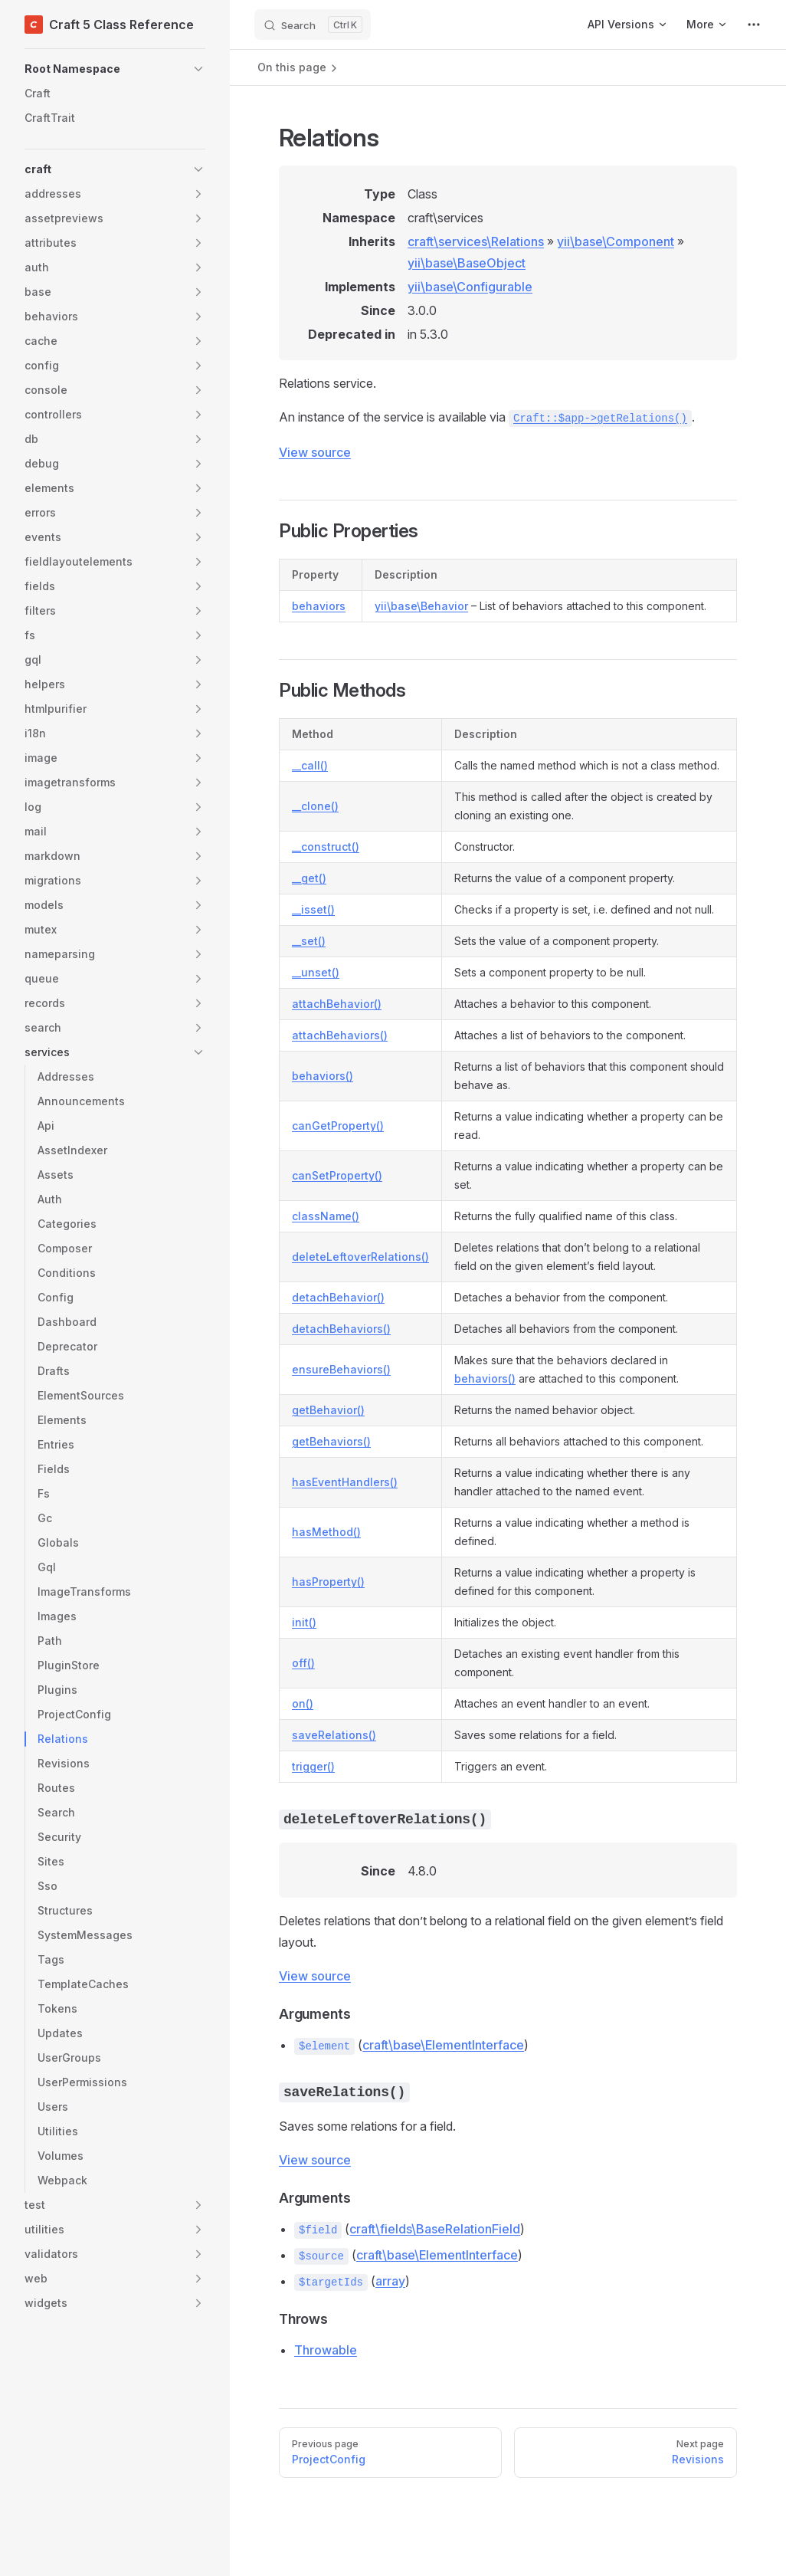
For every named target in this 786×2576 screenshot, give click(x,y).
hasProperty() (328, 1581)
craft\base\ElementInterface (443, 2045)
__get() (309, 877)
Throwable (325, 2350)
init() (304, 1622)
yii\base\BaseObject (467, 263)
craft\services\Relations (476, 241)
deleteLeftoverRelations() (360, 1256)
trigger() (313, 1766)
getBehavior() (328, 1409)
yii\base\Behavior (421, 605)
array (390, 2281)
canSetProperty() (337, 1175)
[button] (115, 69)
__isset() (313, 909)
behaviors (319, 605)
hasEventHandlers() (345, 1481)
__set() (309, 940)
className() (325, 1215)
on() (302, 1703)
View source (315, 452)
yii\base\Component (615, 241)
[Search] (312, 24)
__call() (310, 765)
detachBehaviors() (341, 1328)
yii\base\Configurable (470, 286)
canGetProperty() (338, 1125)
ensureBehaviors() (341, 1369)
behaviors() (322, 1075)
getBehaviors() (331, 1441)
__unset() (315, 972)
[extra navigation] (754, 24)
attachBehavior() (337, 1003)
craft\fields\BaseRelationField (434, 2228)
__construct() (325, 846)
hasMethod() (326, 1531)
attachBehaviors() (340, 1035)
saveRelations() (334, 1734)
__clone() (315, 805)
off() (303, 1662)
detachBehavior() (338, 1297)
